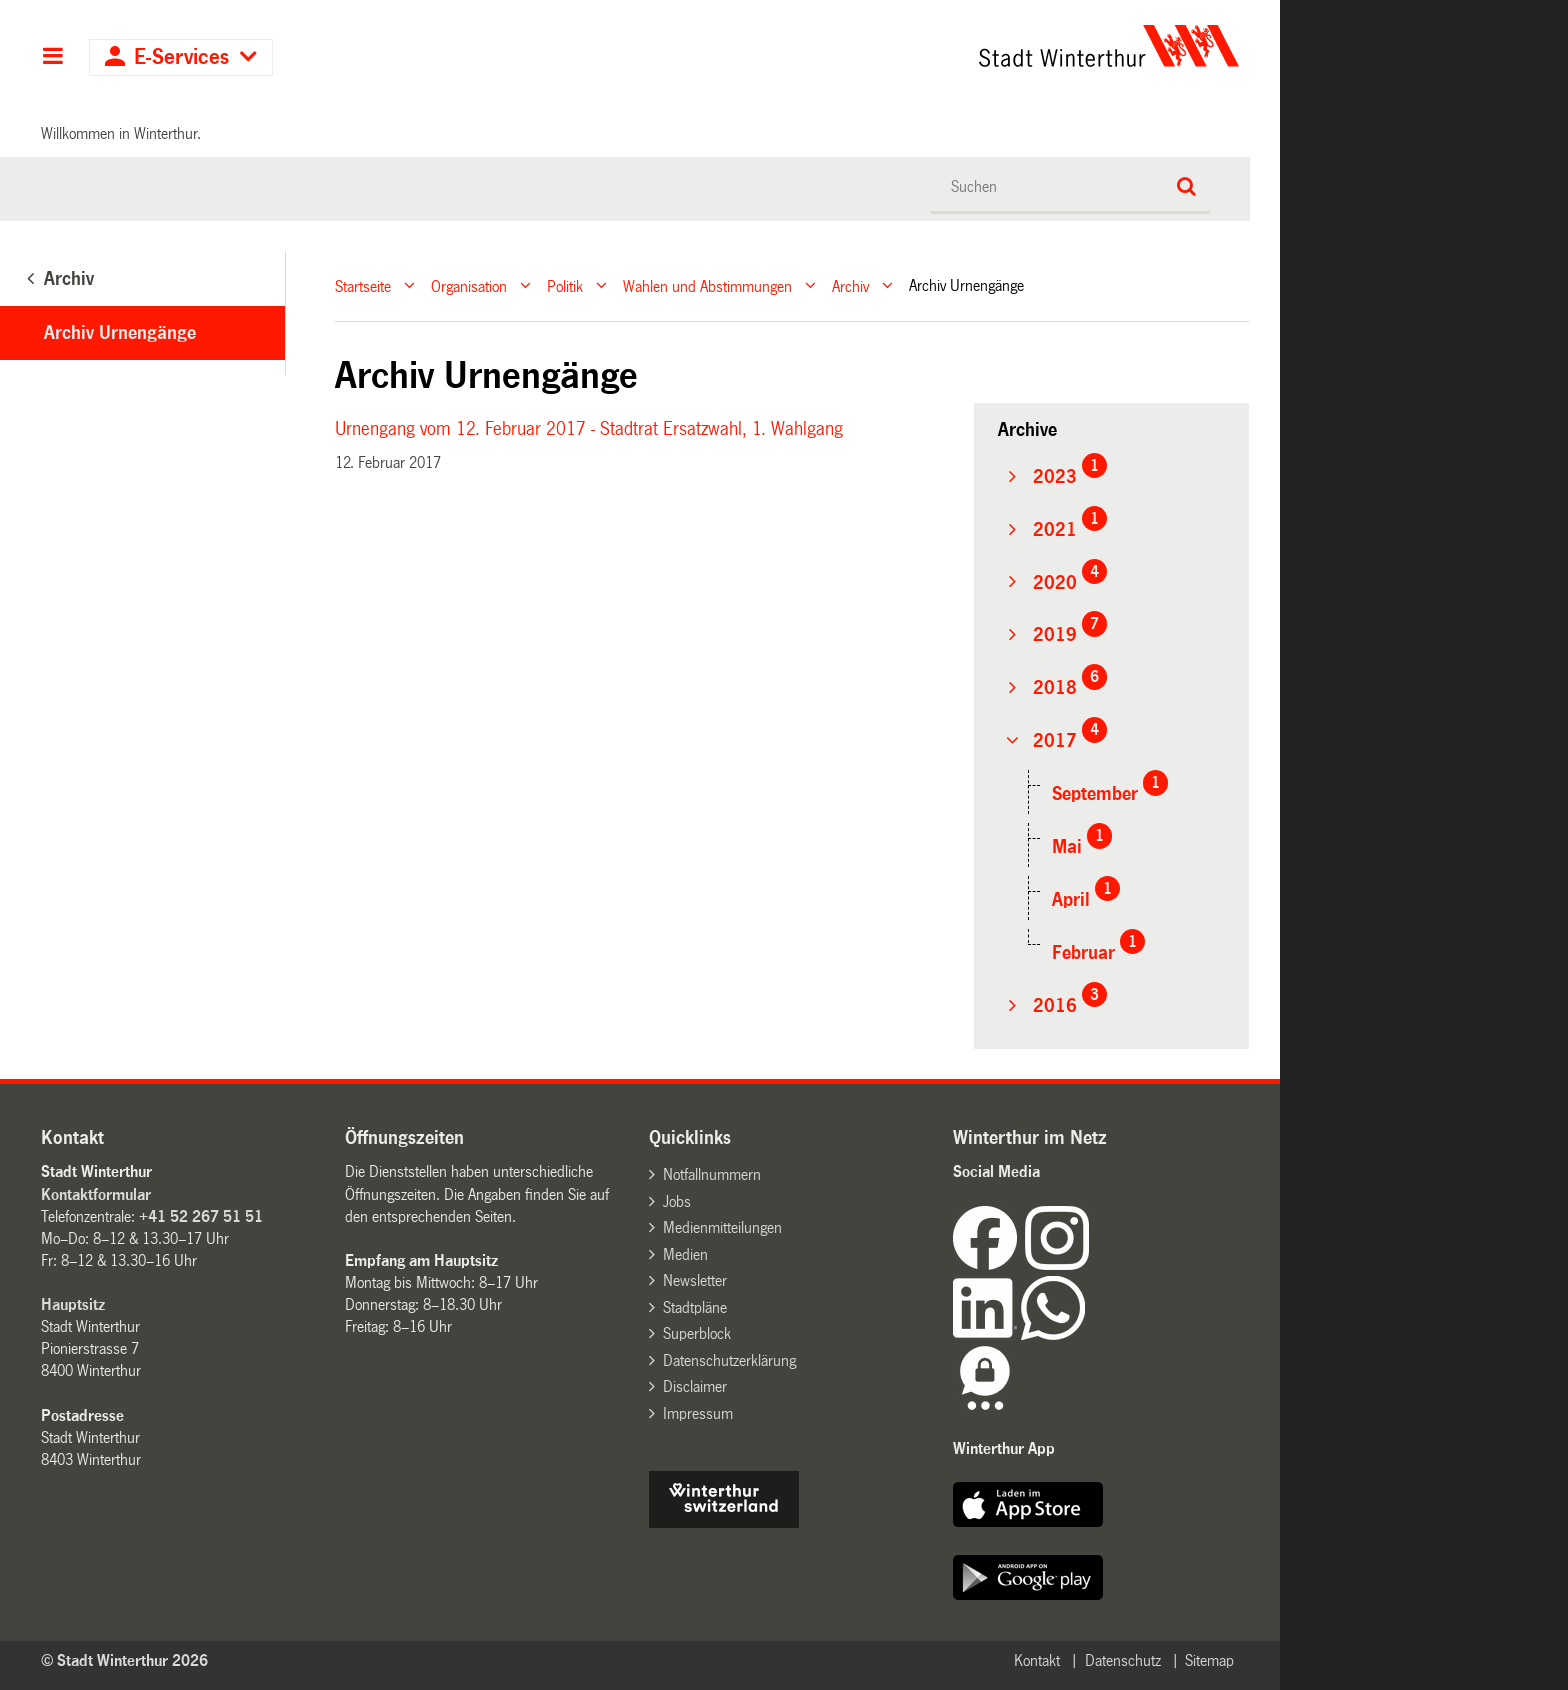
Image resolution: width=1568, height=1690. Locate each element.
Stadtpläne (695, 1307)
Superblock (697, 1333)
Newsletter (695, 1280)
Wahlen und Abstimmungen (707, 285)
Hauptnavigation (52, 58)
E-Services (181, 57)
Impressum (698, 1413)
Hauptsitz (73, 1304)
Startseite (363, 285)
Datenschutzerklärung (729, 1360)
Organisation (469, 285)
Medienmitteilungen (722, 1227)
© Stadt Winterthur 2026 (124, 1660)
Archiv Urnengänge (120, 333)
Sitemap (1209, 1660)
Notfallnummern (712, 1174)
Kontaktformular (96, 1194)
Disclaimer (695, 1386)
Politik (565, 285)
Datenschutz (1123, 1660)
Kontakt (1037, 1660)
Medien (685, 1254)
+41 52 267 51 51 (201, 1216)
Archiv (850, 285)
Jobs (677, 1201)
